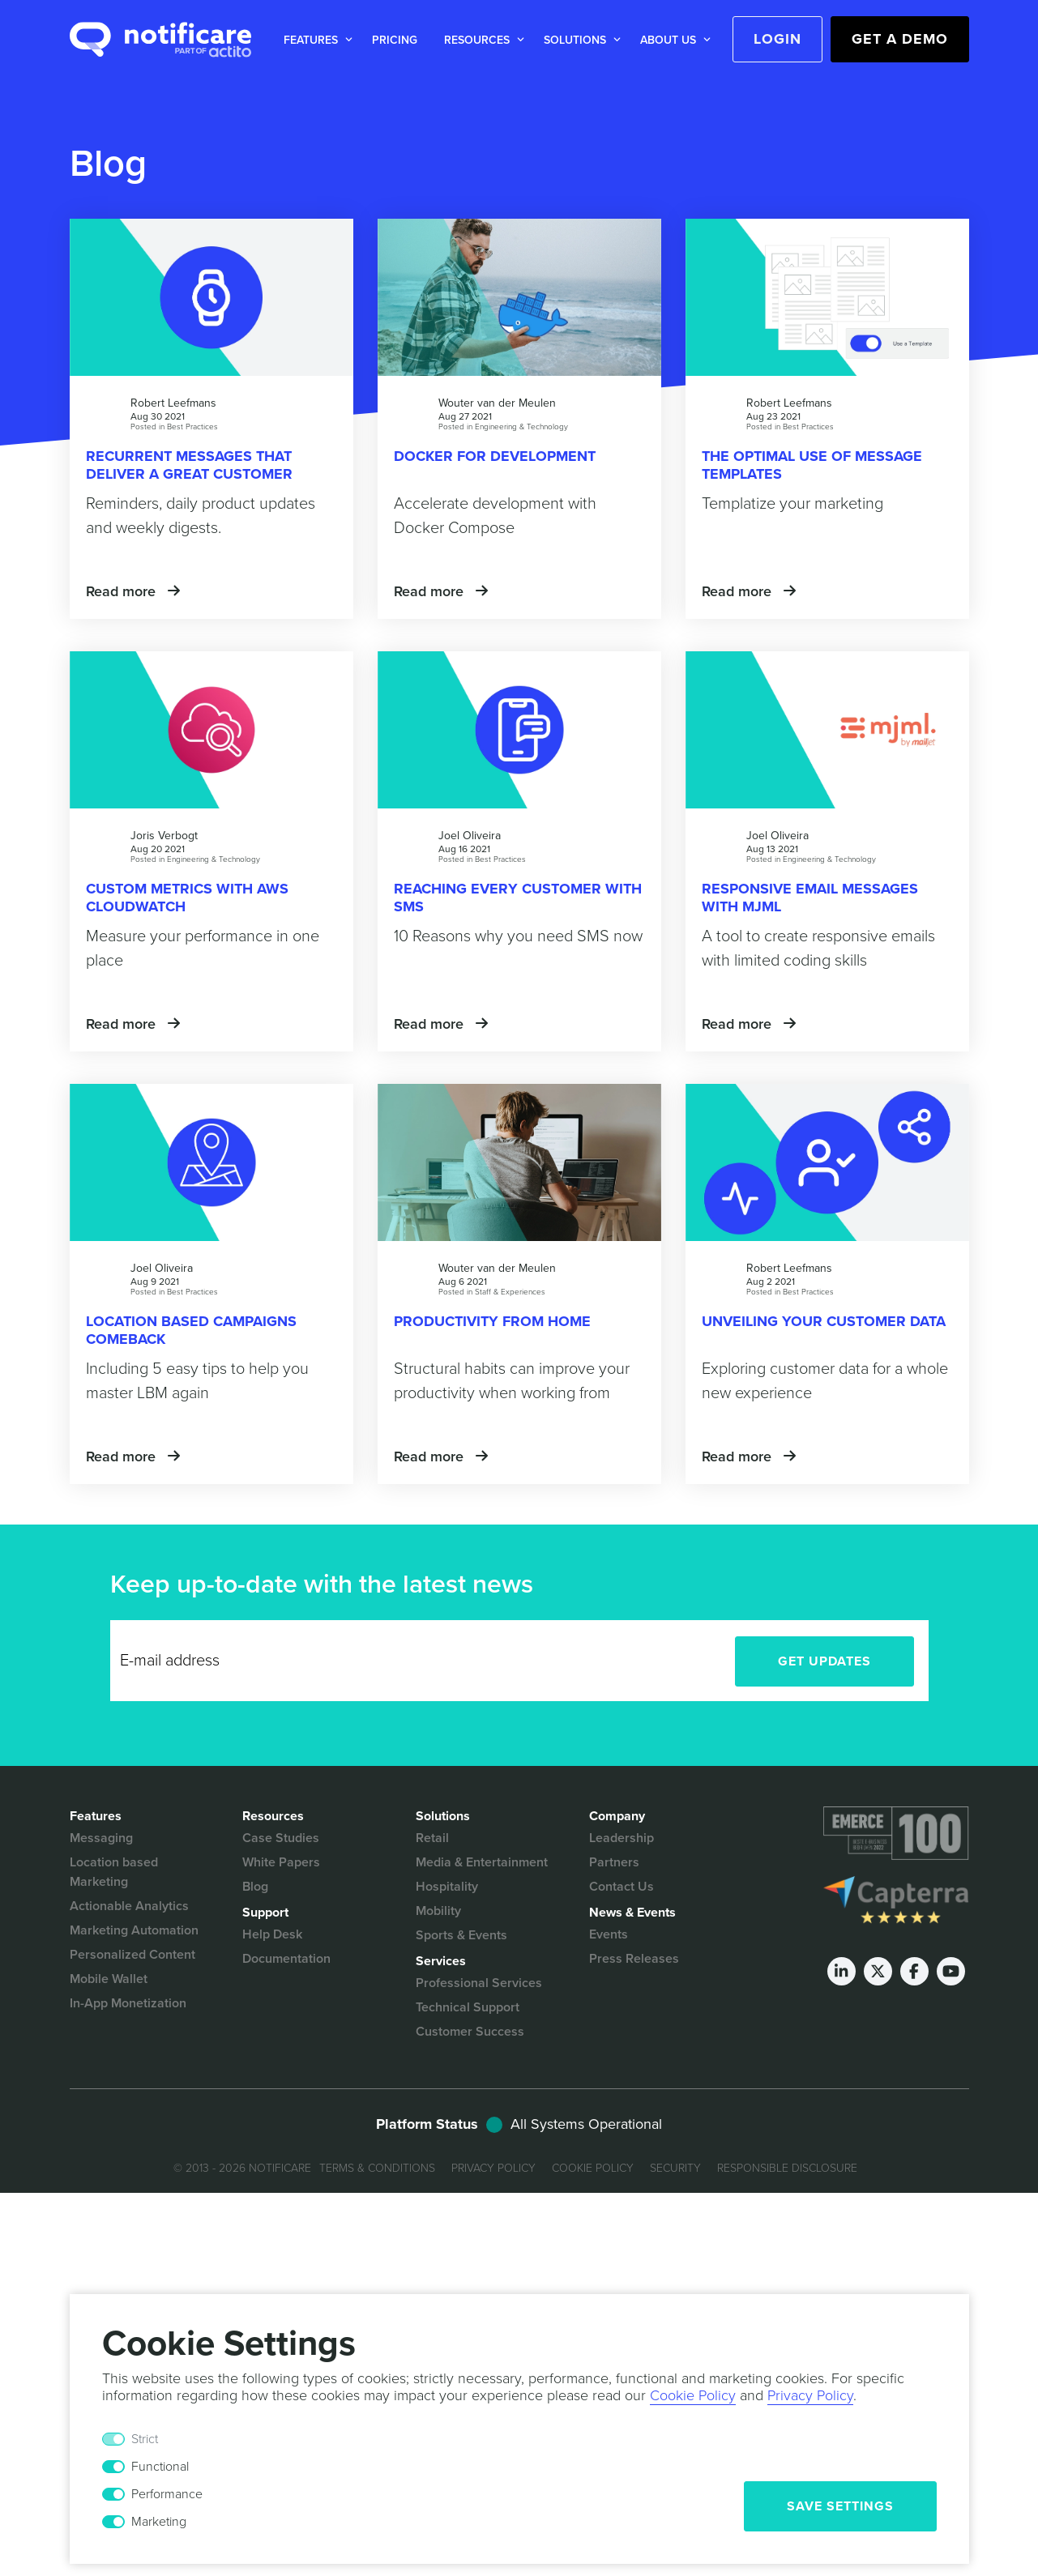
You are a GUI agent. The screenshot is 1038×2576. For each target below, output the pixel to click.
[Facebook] (914, 1971)
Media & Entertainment (482, 1862)
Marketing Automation (134, 1930)
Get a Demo (900, 39)
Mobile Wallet (108, 1979)
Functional (160, 2467)
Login (777, 39)
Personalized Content (132, 1955)
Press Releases (634, 1959)
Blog (255, 1887)
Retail (432, 1838)
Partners (614, 1862)
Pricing (394, 40)
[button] (315, 40)
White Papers (281, 1862)
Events (608, 1934)
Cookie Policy (593, 2168)
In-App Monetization (128, 2003)
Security (675, 2168)
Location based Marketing (114, 1872)
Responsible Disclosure (787, 2168)
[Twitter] (878, 1971)
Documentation (286, 1959)
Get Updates (824, 1661)
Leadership (621, 1838)
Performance (167, 2494)
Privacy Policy (493, 2168)
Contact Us (621, 1887)
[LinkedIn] (841, 1971)
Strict (144, 2439)
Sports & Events (461, 1935)
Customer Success (470, 2032)
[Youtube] (951, 1971)
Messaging (101, 1838)
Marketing (158, 2522)
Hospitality (447, 1887)
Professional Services (479, 1983)
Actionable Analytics (129, 1906)
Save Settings (840, 2506)
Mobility (438, 1911)
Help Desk (272, 1934)
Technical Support (467, 2007)
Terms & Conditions (377, 2168)
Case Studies (280, 1838)
